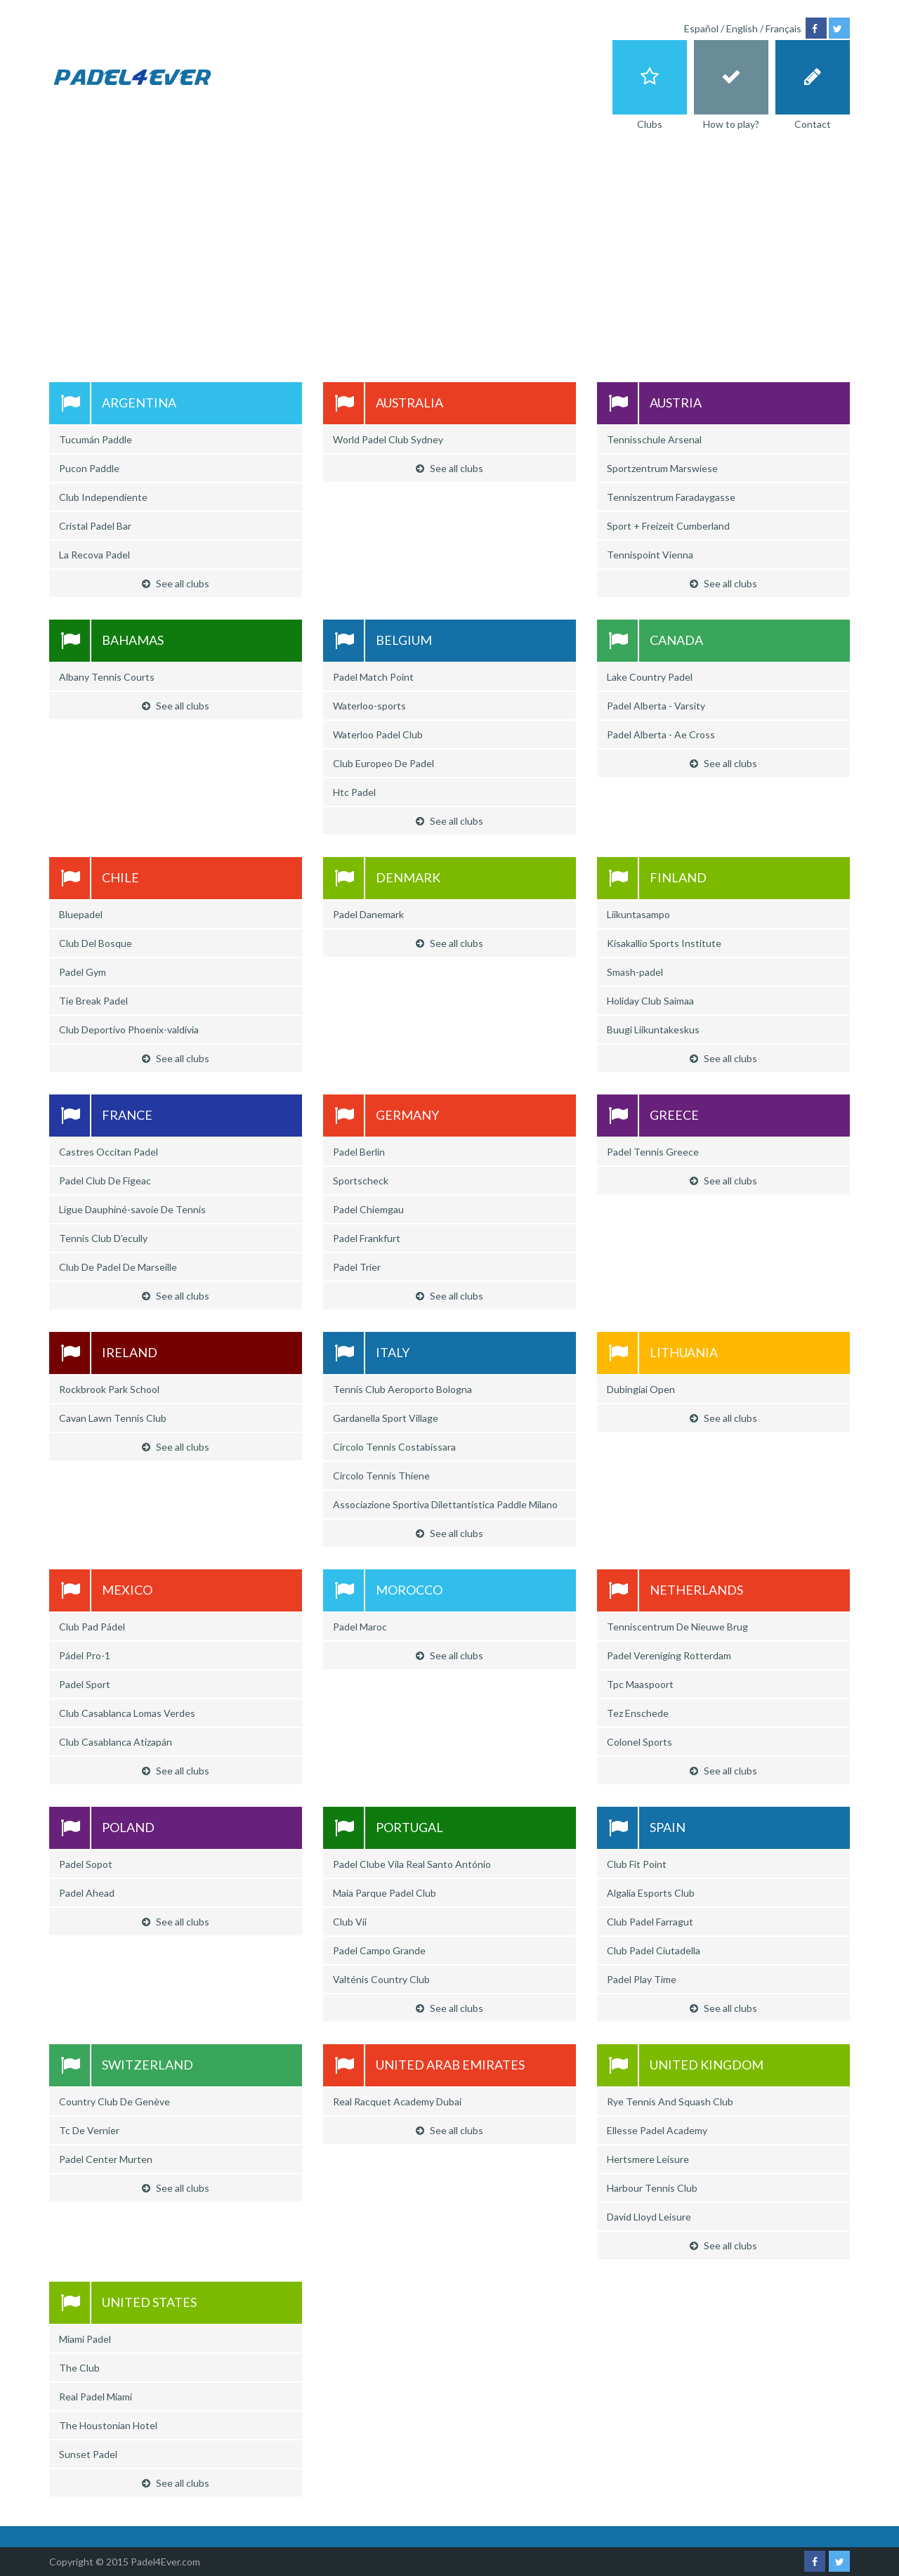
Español (701, 28)
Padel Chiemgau (368, 1209)
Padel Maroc (360, 1627)
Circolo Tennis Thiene (381, 1476)
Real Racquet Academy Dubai (397, 2101)
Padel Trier (357, 1267)
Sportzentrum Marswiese (662, 468)
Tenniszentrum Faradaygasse (671, 497)
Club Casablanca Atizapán (115, 1742)
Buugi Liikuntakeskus (653, 1029)
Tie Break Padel (93, 1001)
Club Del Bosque (95, 943)
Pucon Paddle (89, 468)
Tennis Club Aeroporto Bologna (402, 1389)
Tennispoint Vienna (650, 555)
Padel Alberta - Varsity (656, 706)
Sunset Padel (88, 2454)
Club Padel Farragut (650, 1922)
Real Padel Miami (95, 2396)
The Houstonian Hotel (108, 2425)
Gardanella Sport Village (385, 1418)
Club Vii (350, 1922)
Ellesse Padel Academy (657, 2130)
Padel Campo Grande (379, 1950)
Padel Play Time (641, 1979)
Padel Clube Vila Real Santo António (412, 1864)
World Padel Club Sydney (388, 439)
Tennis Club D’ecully (103, 1238)
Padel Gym (82, 972)
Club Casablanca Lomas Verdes (127, 1713)
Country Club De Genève (114, 2101)
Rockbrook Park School (109, 1389)
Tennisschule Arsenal (654, 439)
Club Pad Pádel (92, 1627)
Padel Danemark (368, 914)
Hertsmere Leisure (648, 2159)
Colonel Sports (639, 1742)
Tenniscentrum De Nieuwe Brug (677, 1627)
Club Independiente (103, 497)
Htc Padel (354, 792)
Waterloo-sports (369, 706)
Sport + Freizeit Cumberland (668, 526)
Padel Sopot (85, 1864)
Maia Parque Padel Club (384, 1893)
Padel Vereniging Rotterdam (669, 1655)
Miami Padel (85, 2339)
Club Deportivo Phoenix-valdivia (129, 1029)
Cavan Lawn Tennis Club (112, 1418)
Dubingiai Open (641, 1389)
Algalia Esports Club (651, 1893)
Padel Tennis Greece (653, 1152)
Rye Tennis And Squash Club (670, 2101)
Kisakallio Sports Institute (664, 943)
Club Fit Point (637, 1864)
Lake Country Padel (650, 677)
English (742, 28)
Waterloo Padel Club (378, 734)
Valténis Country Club (381, 1979)
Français (783, 28)
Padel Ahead (86, 1893)
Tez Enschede (638, 1713)
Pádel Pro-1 (84, 1655)
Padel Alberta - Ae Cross (661, 734)
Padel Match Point (373, 677)
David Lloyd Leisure (649, 2217)
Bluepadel (81, 914)
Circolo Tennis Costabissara (394, 1447)
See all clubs (175, 583)
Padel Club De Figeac (105, 1180)
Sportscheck (360, 1180)
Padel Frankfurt (366, 1238)
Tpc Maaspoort (640, 1684)
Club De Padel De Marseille (118, 1267)
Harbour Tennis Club (652, 2188)
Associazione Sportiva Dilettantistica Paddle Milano (445, 1504)
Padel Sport (84, 1684)
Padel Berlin (359, 1152)
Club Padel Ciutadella (653, 1950)
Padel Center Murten (105, 2159)
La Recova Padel (94, 555)
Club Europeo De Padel (383, 763)
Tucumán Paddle (95, 439)
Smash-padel (635, 972)
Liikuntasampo (638, 914)
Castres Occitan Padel (108, 1152)
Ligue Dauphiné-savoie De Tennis (132, 1209)
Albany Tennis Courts (107, 677)
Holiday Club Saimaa (650, 1001)
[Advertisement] (449, 248)
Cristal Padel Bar (95, 526)
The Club (79, 2368)
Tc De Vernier (89, 2130)
